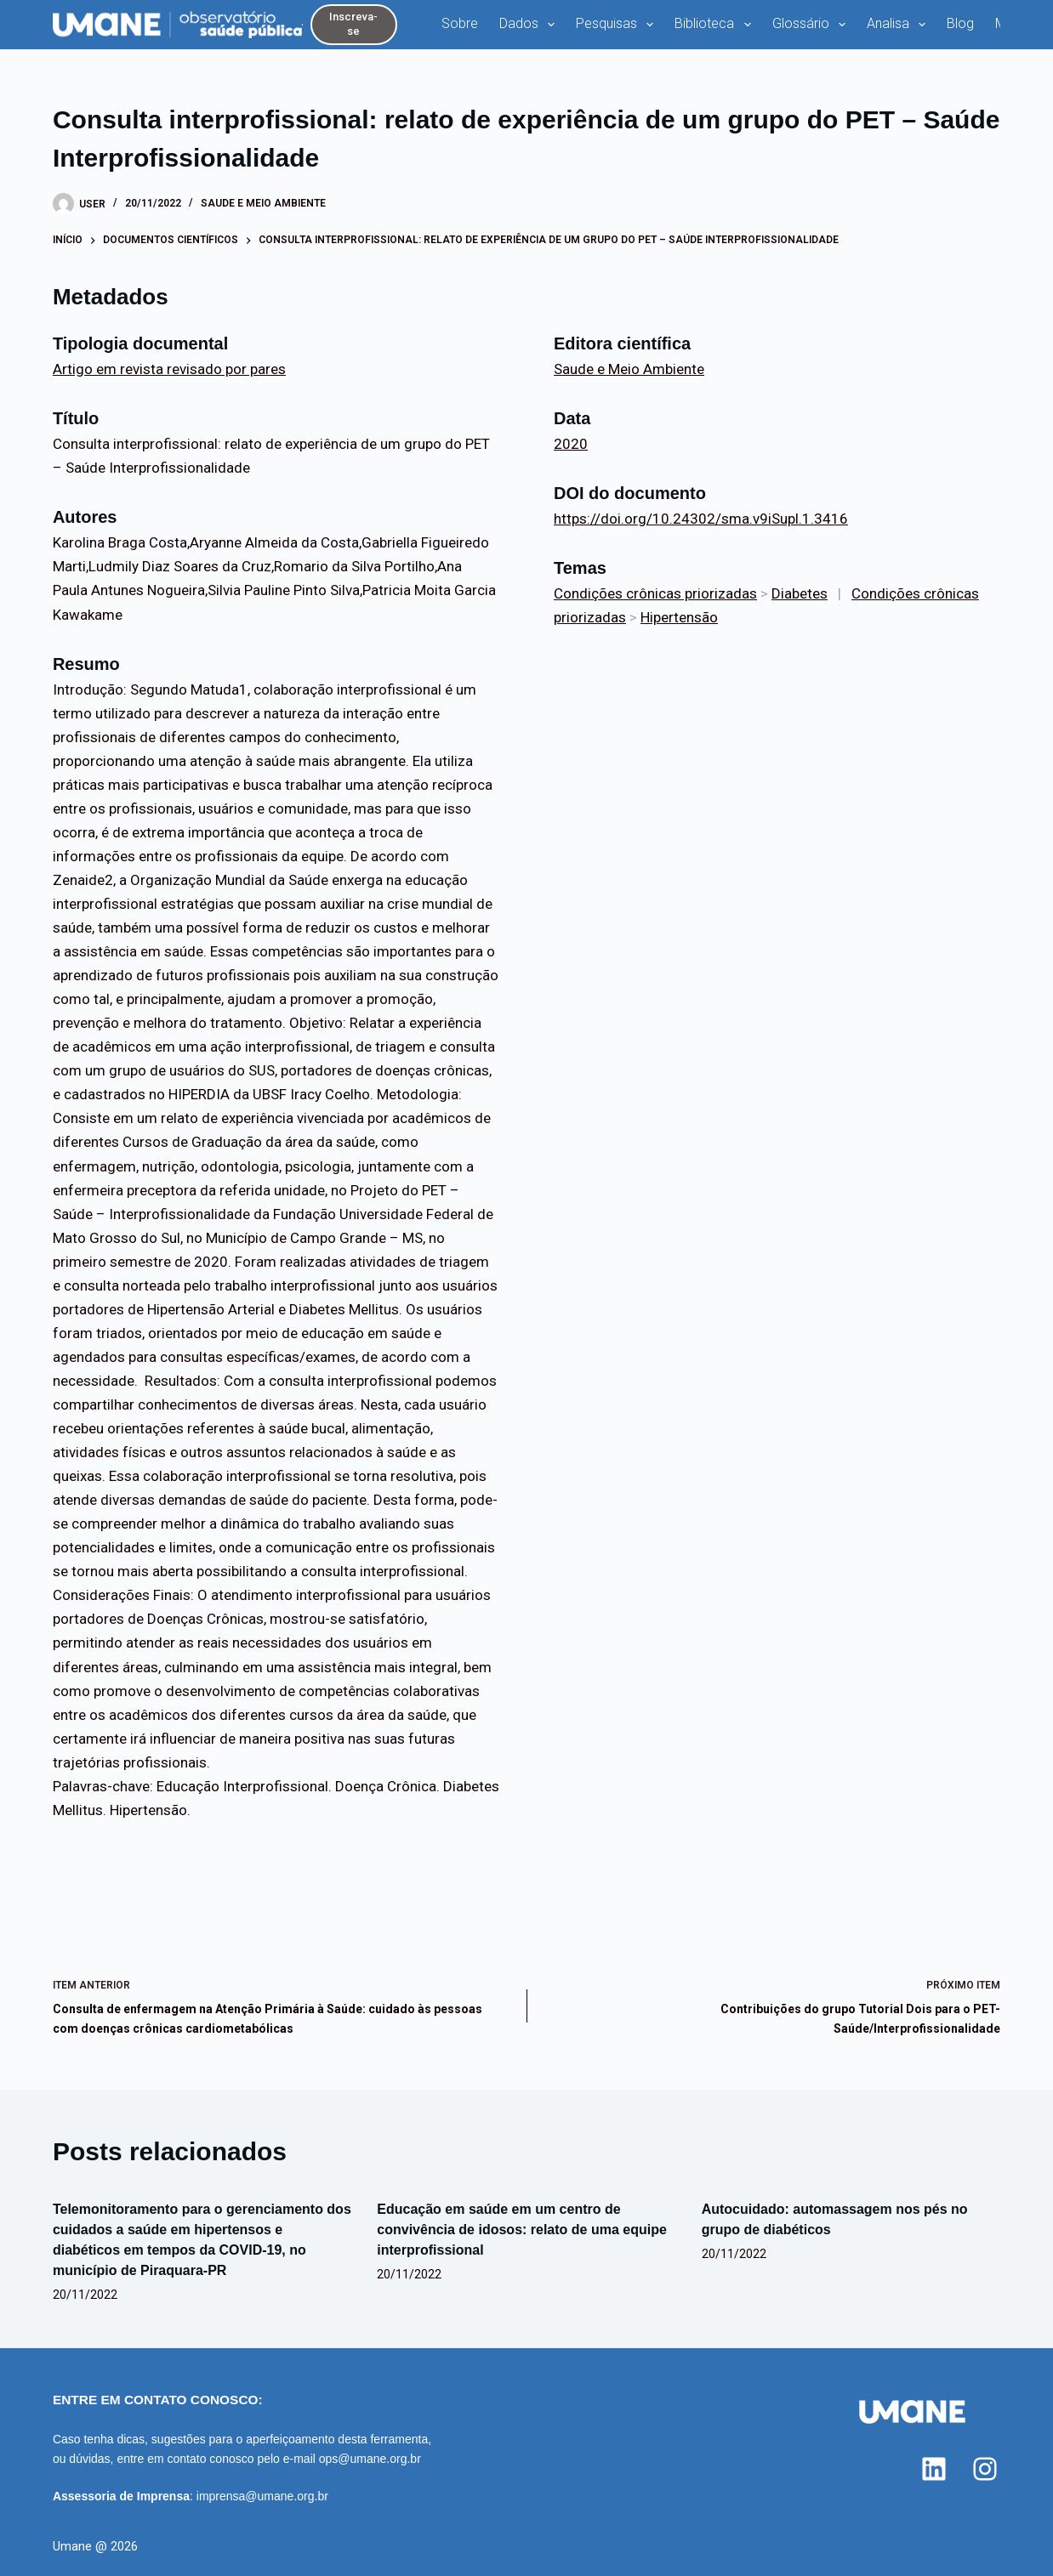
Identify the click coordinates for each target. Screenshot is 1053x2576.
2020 (571, 443)
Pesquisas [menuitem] (618, 24)
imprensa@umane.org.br (262, 2496)
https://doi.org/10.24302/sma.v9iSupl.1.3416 (701, 518)
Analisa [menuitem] (899, 24)
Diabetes (799, 593)
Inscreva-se (353, 23)
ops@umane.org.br (370, 2458)
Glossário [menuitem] (812, 24)
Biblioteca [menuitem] (715, 24)
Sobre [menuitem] (459, 23)
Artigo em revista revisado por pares (169, 368)
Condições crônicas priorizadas (655, 593)
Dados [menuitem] (530, 24)
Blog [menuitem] (960, 23)
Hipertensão (679, 617)
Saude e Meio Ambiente (263, 203)
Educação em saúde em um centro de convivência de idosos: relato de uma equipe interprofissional (522, 2229)
